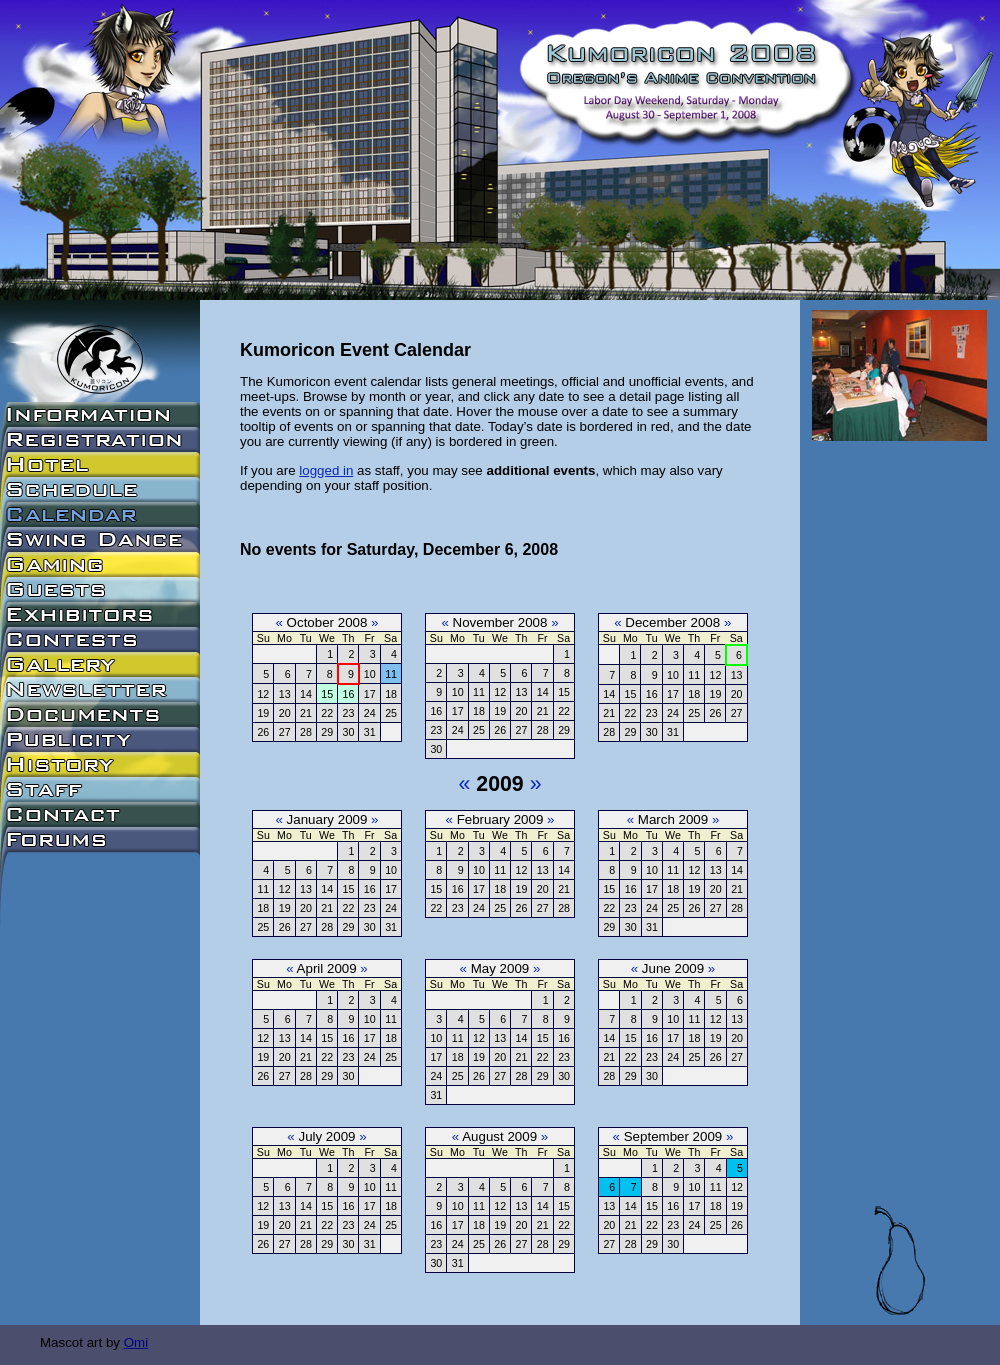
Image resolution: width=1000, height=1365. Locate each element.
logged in (326, 470)
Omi (136, 1342)
